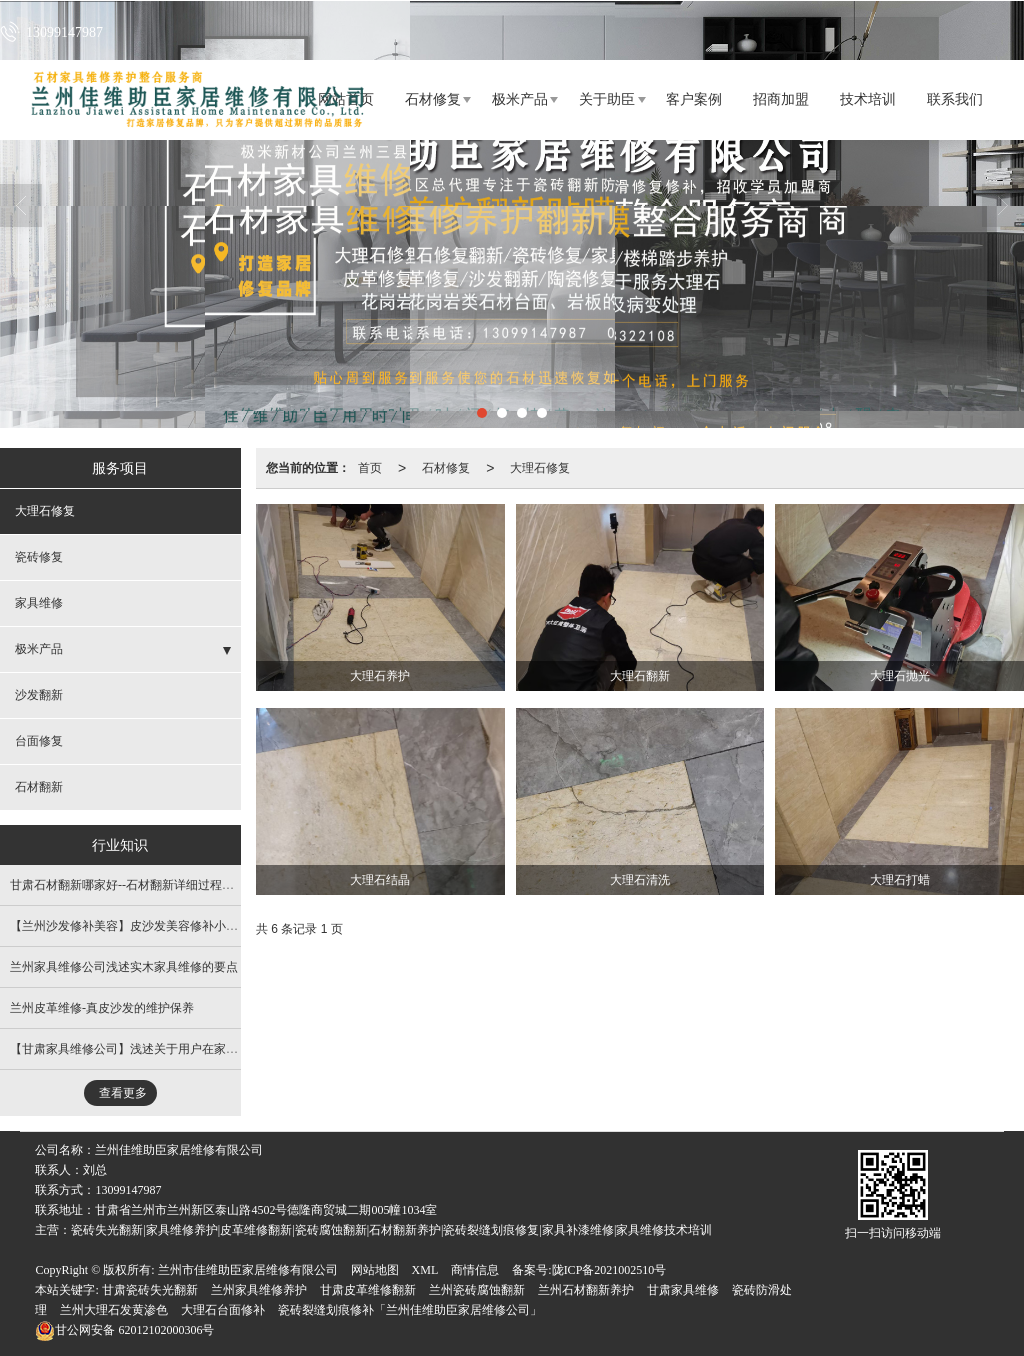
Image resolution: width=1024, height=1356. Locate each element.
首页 (370, 468)
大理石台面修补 (223, 1310)
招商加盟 (781, 99)
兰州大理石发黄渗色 (114, 1310)
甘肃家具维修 (683, 1290)
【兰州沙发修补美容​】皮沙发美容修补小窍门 (130, 926)
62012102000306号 (124, 1330)
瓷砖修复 (39, 557)
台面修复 (39, 741)
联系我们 (955, 99)
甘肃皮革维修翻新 (368, 1290)
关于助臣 (607, 99)
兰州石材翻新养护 (586, 1290)
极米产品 (520, 99)
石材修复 (433, 99)
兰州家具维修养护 (259, 1290)
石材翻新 (39, 787)
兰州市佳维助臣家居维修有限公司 (248, 1270)
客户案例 (694, 99)
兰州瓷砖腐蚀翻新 (477, 1290)
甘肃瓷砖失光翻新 (150, 1290)
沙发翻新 (39, 695)
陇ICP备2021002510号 (609, 1270)
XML (425, 1270)
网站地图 (375, 1270)
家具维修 (39, 603)
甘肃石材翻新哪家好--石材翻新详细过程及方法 (134, 885)
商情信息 (475, 1270)
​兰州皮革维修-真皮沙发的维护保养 (102, 1008)
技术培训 (868, 99)
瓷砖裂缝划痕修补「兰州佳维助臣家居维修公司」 (410, 1310)
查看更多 (123, 1093)
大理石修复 (540, 468)
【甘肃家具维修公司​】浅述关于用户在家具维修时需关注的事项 (178, 1049)
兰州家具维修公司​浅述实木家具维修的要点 (124, 967)
